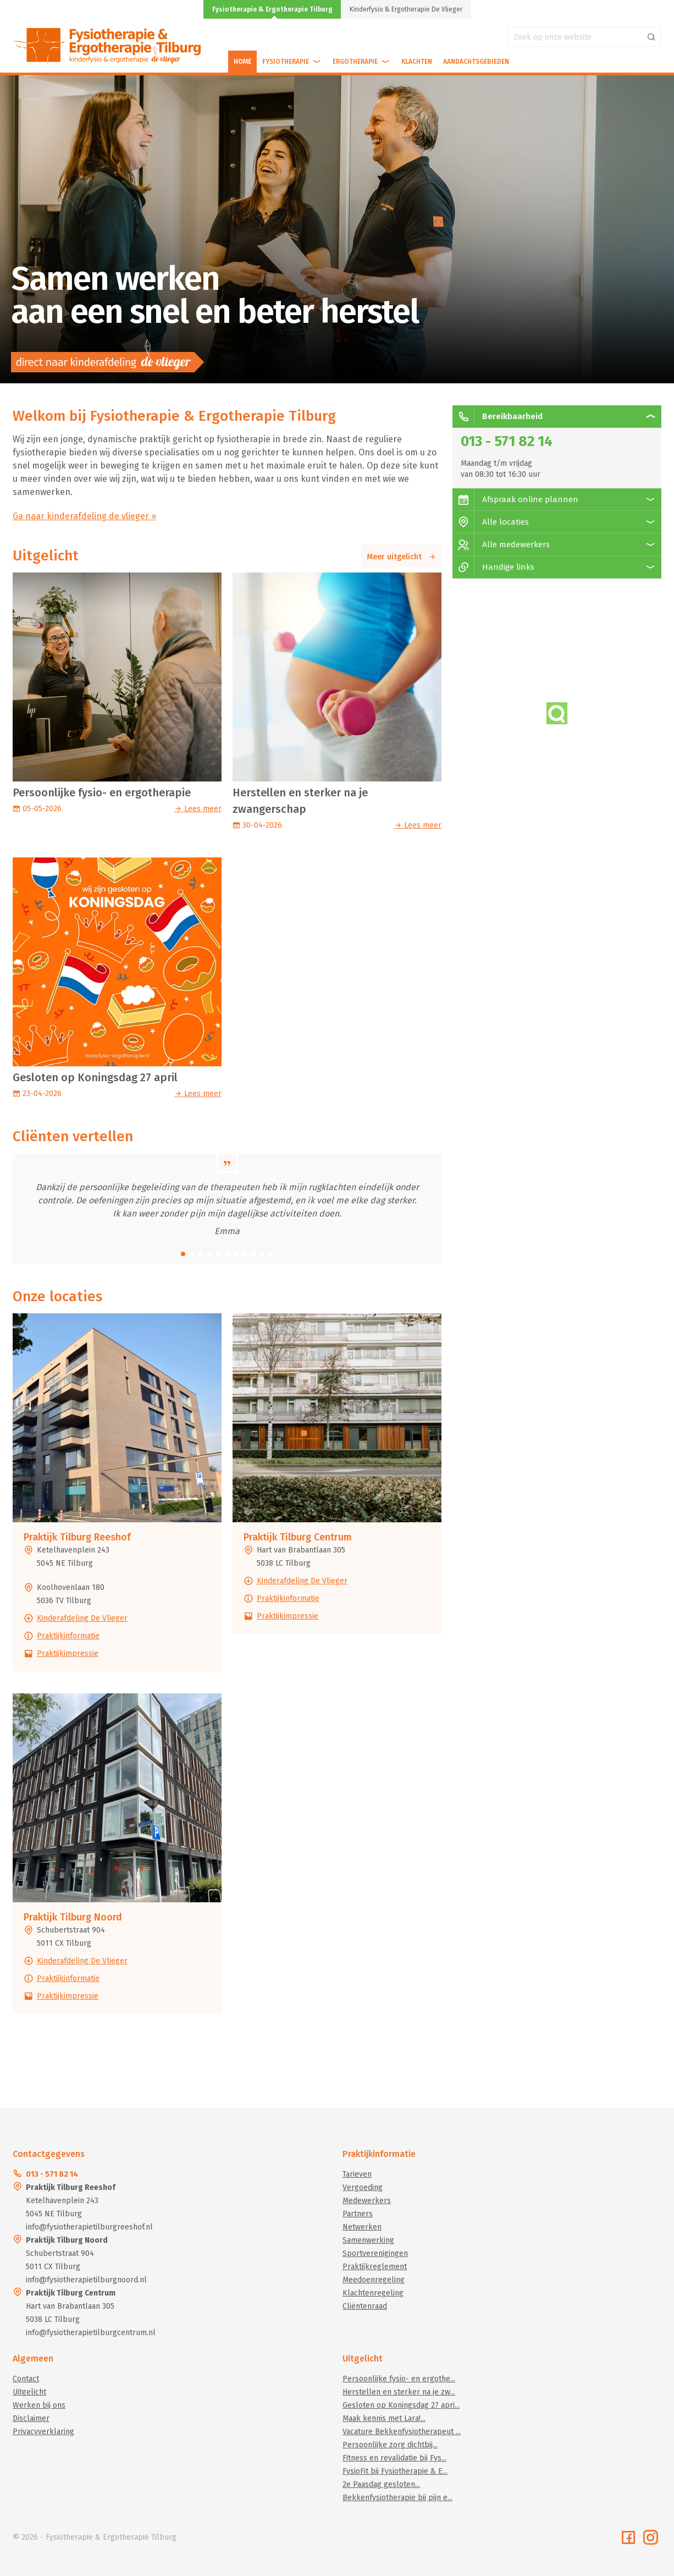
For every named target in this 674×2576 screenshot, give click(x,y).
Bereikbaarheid (497, 416)
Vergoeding (362, 2187)
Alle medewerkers (501, 544)
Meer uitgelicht (401, 557)
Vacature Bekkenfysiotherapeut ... (401, 2431)
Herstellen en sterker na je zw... (398, 2392)
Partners (357, 2214)
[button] (183, 1254)
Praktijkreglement (374, 2266)
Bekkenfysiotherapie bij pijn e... (397, 2497)
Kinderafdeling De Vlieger (82, 1618)
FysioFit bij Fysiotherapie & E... (395, 2471)
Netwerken (362, 2227)
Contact (26, 2379)
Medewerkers (366, 2200)
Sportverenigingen (375, 2253)
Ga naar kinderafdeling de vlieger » (84, 516)
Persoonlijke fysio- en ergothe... (398, 2379)
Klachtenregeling (373, 2293)
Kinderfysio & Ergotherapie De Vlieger (406, 9)
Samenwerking (368, 2240)
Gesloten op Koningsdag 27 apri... (401, 2405)
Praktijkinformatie (68, 1636)
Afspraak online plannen (515, 499)
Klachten (416, 61)
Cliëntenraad (364, 2306)
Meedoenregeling (373, 2280)
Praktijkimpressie (67, 1653)
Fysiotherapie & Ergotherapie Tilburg (272, 9)
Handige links (493, 567)
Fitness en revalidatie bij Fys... (394, 2458)
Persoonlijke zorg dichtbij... (390, 2445)
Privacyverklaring (43, 2431)
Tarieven (357, 2174)
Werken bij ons (39, 2405)
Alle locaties (490, 522)
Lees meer (198, 808)
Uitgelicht (29, 2392)
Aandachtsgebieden (476, 61)
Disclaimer (31, 2418)
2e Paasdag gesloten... (381, 2484)
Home (242, 61)
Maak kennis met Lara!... (384, 2418)
